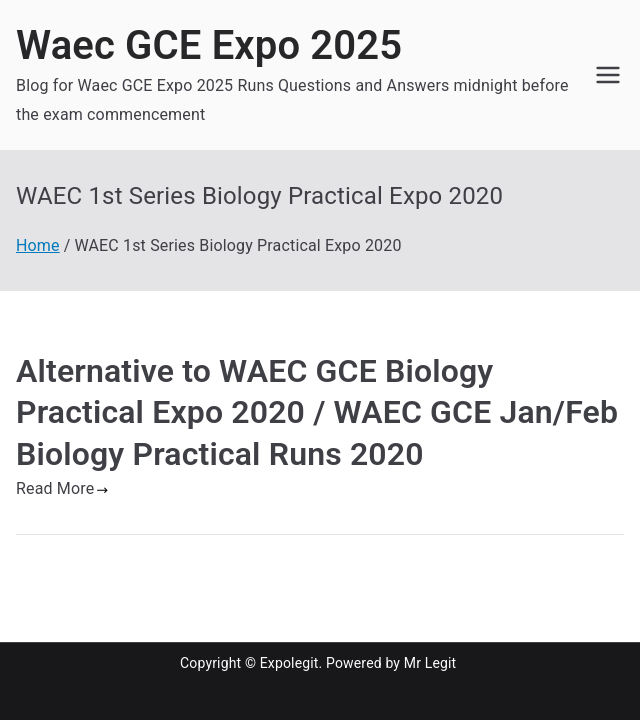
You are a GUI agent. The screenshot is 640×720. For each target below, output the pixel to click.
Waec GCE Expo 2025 (209, 45)
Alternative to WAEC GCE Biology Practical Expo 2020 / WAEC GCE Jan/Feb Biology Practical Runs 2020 (317, 412)
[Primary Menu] (608, 75)
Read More (62, 488)
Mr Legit (430, 663)
